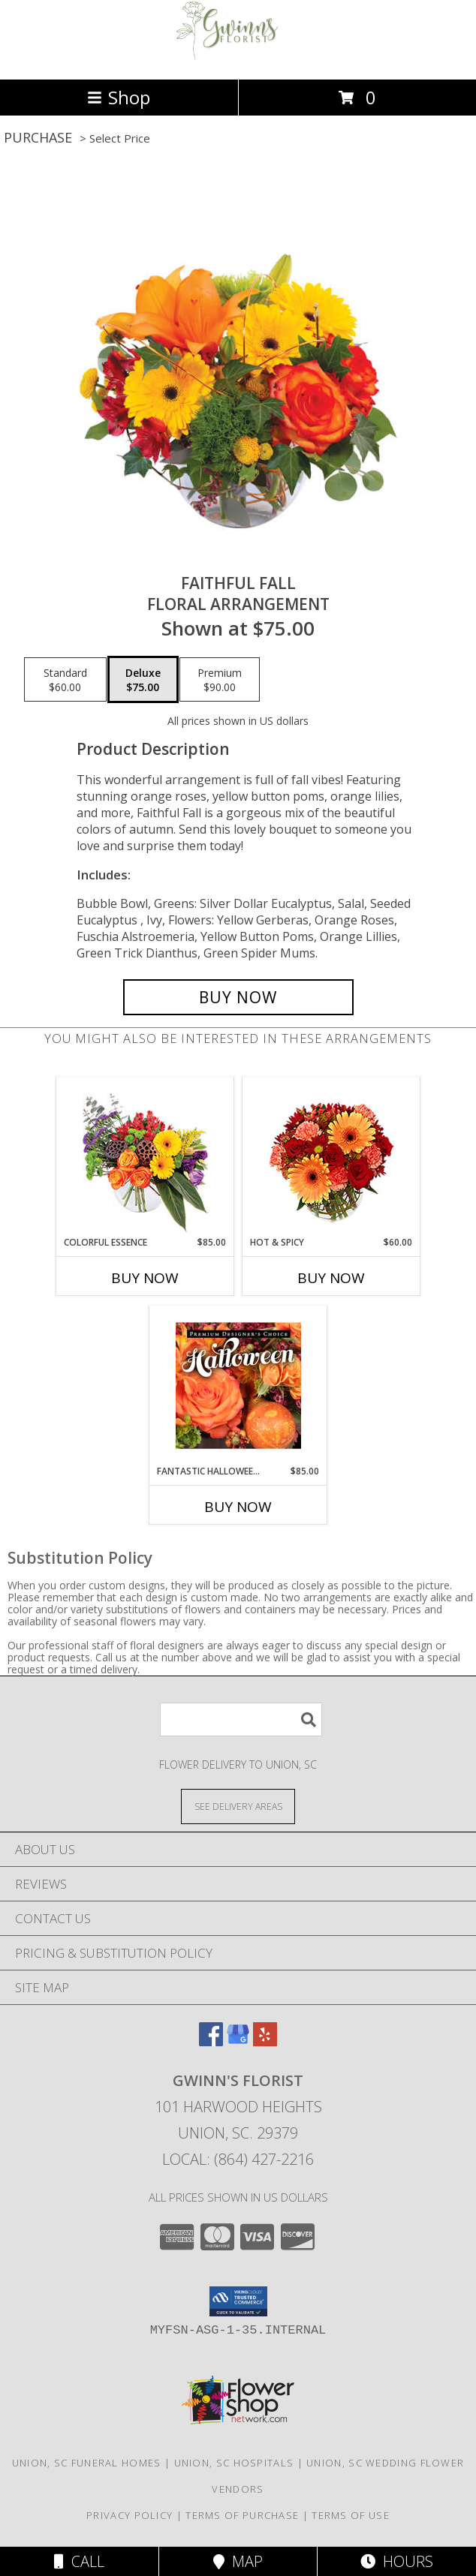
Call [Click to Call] (79, 2561)
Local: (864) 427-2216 (238, 2159)
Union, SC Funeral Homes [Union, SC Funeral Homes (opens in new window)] (86, 2462)
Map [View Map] (238, 2561)
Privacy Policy (129, 2515)
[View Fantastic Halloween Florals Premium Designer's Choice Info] (238, 1385)
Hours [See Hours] (396, 2561)
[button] (238, 2301)
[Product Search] (241, 1719)
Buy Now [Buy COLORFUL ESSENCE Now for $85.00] (145, 1278)
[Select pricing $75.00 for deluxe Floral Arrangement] (143, 680)
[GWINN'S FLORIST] (238, 57)
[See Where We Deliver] (238, 1806)
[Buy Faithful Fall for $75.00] (238, 997)
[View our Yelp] (265, 2041)
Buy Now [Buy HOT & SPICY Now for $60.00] (331, 1278)
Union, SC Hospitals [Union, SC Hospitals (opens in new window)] (234, 2462)
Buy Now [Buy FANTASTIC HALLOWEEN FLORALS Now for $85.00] (238, 1506)
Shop (118, 97)
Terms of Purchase (242, 2515)
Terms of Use (351, 2515)
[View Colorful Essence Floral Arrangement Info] (145, 1157)
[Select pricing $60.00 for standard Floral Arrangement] (65, 680)
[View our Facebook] (211, 2041)
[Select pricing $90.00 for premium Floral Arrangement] (219, 680)
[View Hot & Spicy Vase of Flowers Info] (331, 1157)
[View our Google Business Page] (238, 2041)
